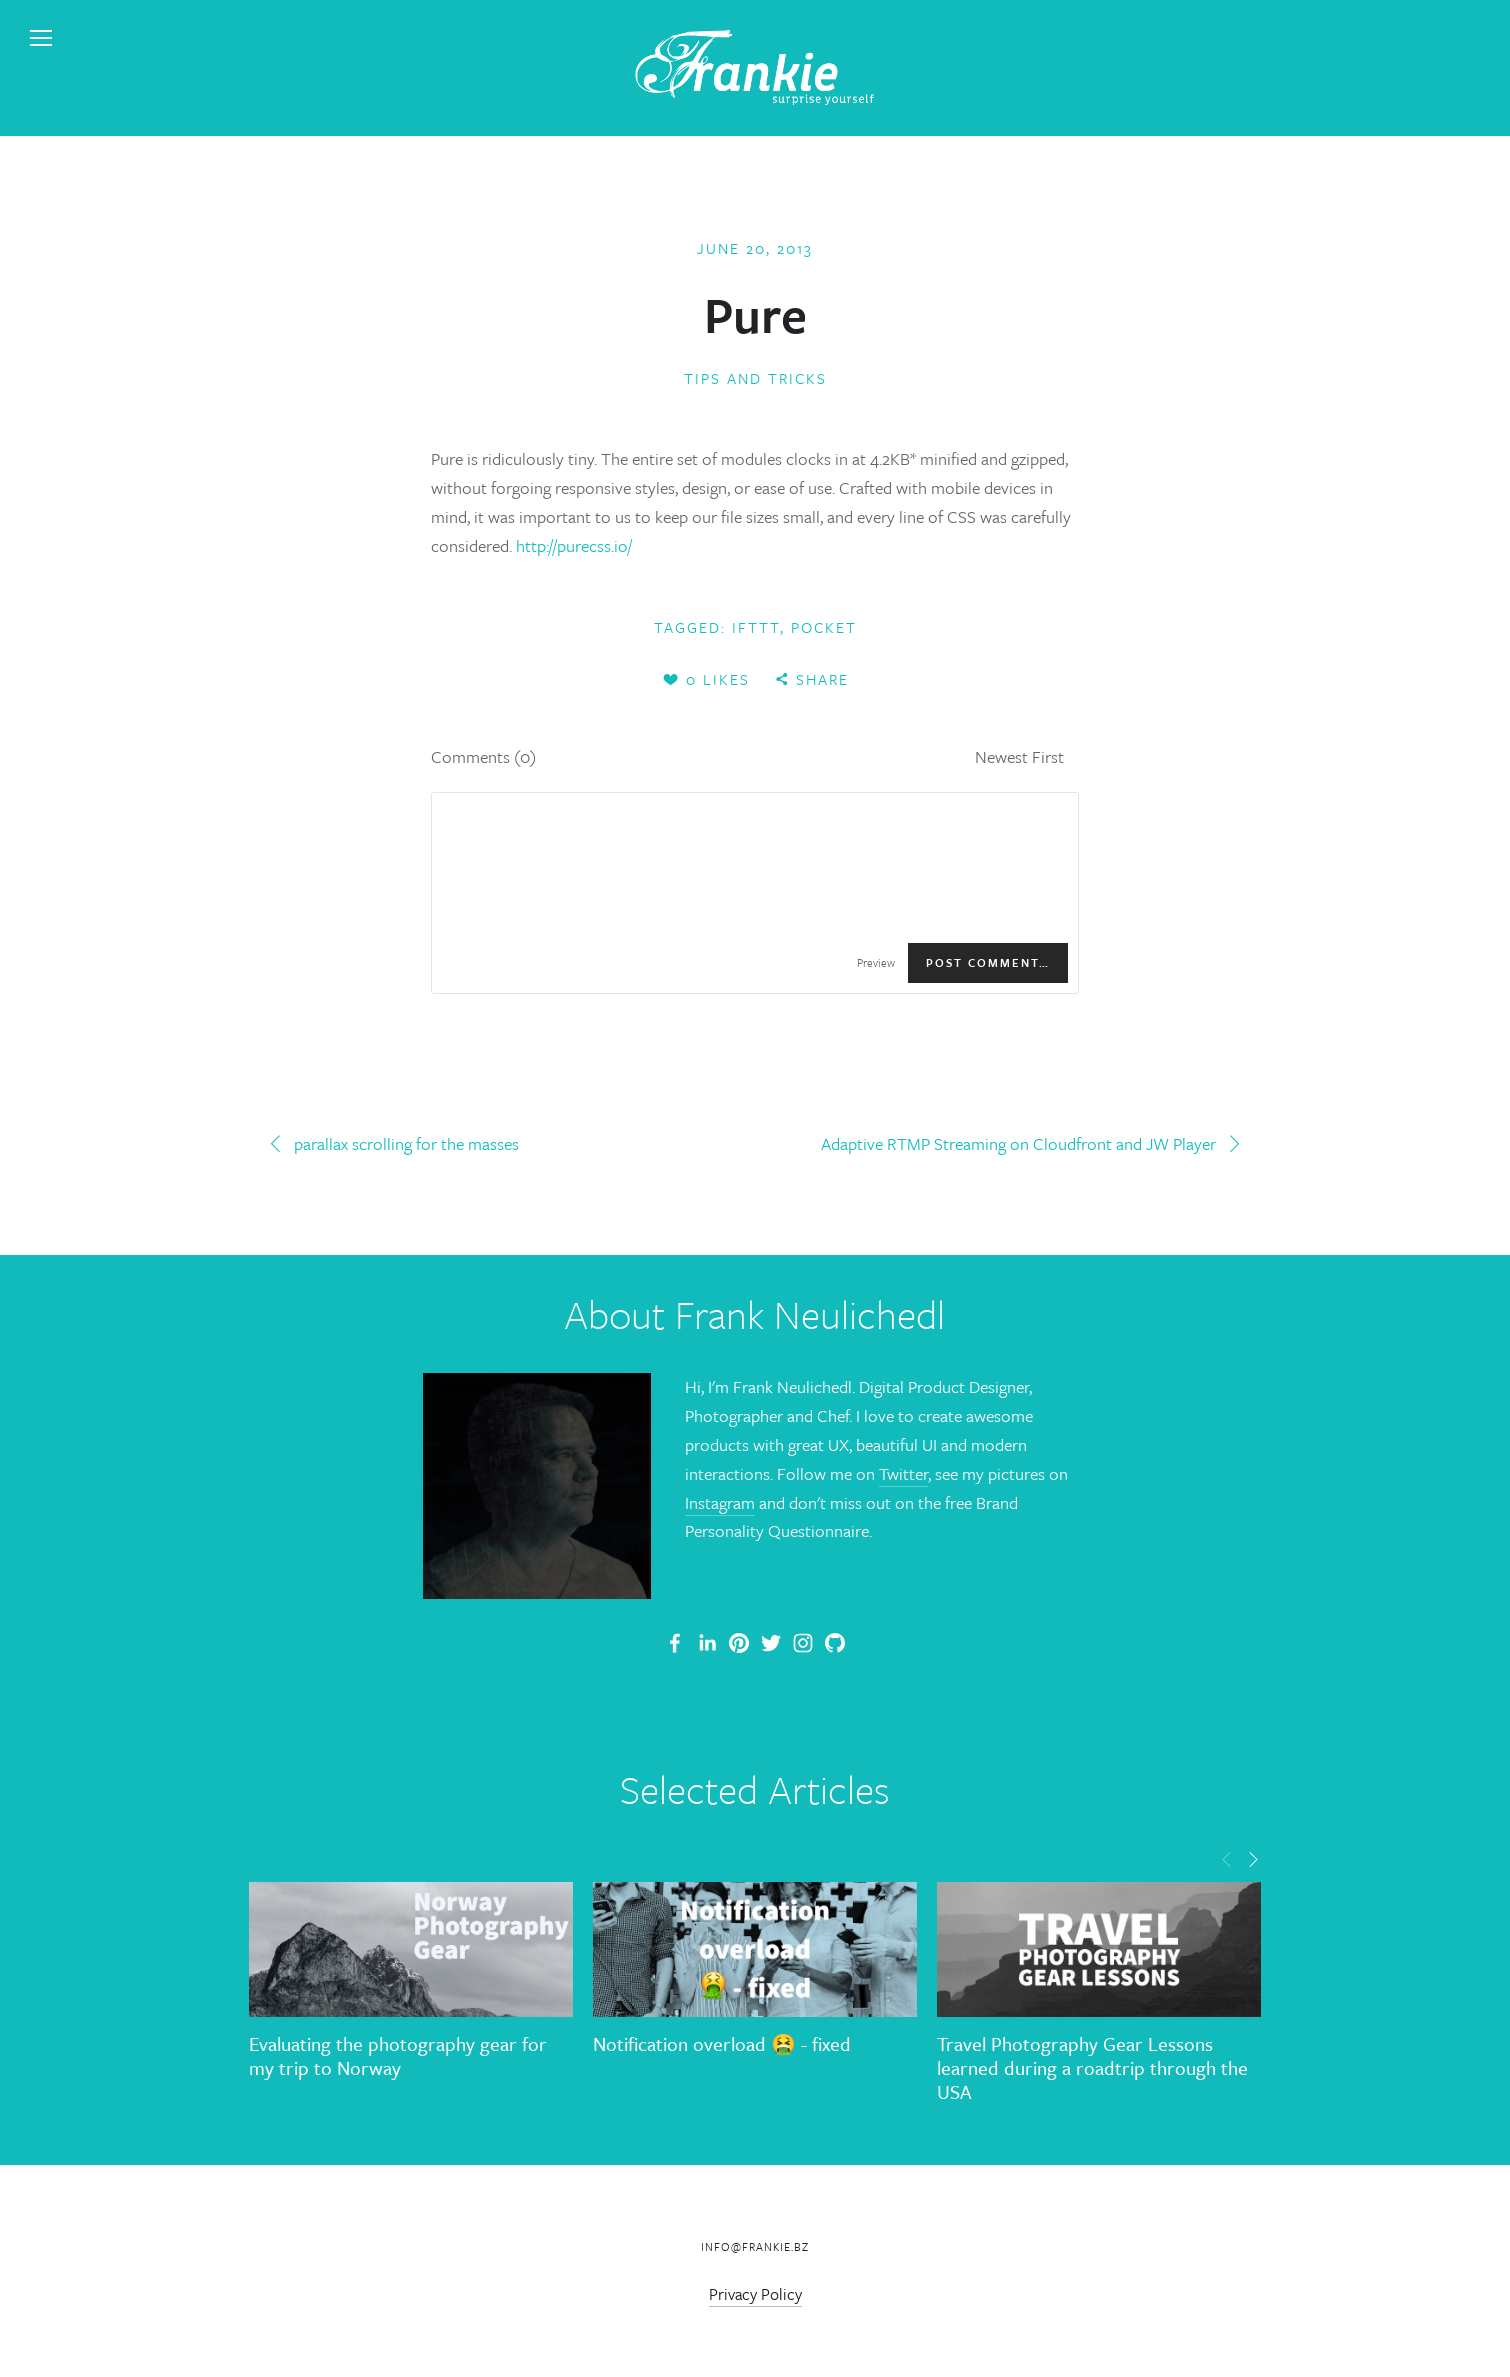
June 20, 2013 (755, 248)
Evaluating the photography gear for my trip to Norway (398, 2055)
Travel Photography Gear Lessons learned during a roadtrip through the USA (1092, 2067)
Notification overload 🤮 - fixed (722, 2043)
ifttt (756, 627)
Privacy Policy (755, 2294)
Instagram (720, 1502)
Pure (755, 314)
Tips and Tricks (755, 378)
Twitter (903, 1473)
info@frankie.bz (755, 2246)
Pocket (824, 627)
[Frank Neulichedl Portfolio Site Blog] (675, 1643)
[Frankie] (739, 1643)
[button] (1227, 1858)
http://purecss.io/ (574, 545)
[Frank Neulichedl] (707, 1643)
